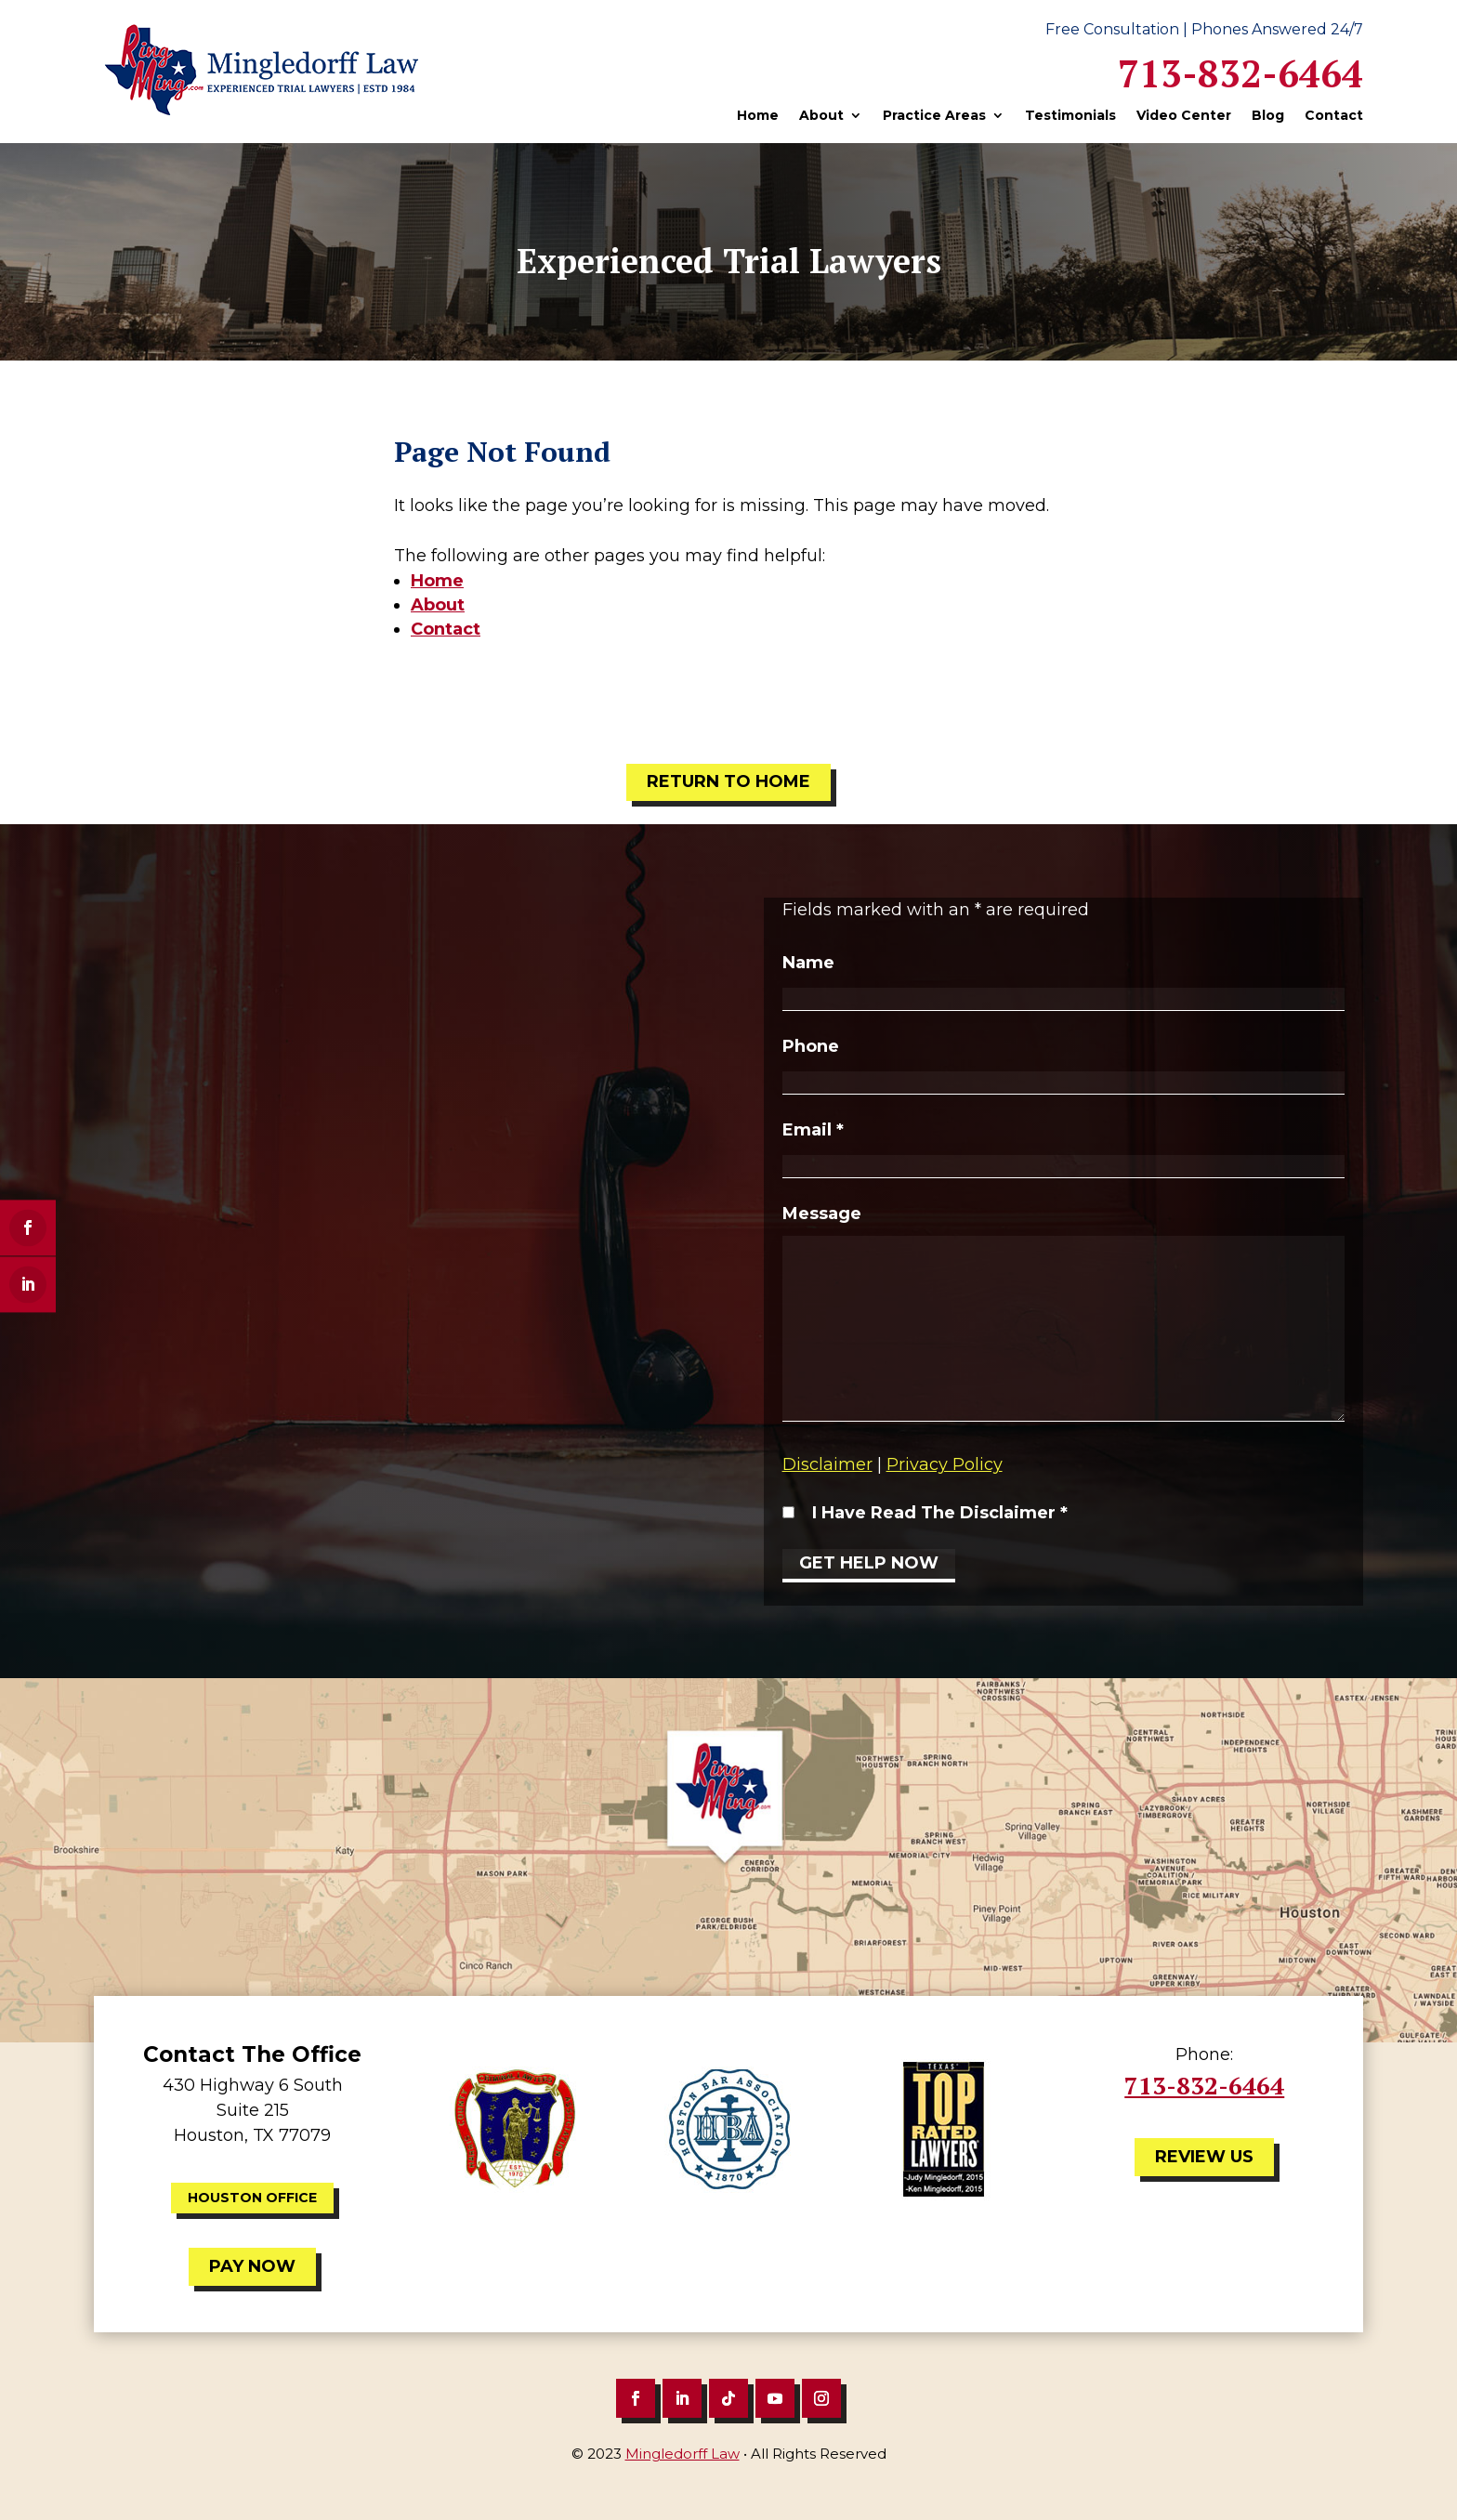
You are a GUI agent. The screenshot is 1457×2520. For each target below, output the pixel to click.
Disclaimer (827, 1464)
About (821, 116)
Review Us (1204, 2156)
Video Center (1183, 116)
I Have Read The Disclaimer (940, 1513)
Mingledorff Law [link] (682, 2453)
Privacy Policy (944, 1464)
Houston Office (252, 2197)
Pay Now (252, 2266)
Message (821, 1213)
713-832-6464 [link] (1240, 73)
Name (808, 962)
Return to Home (728, 781)
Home (758, 116)
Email (813, 1130)
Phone (810, 1046)
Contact (1334, 116)
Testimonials (1070, 116)
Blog (1268, 116)
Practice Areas (934, 116)
